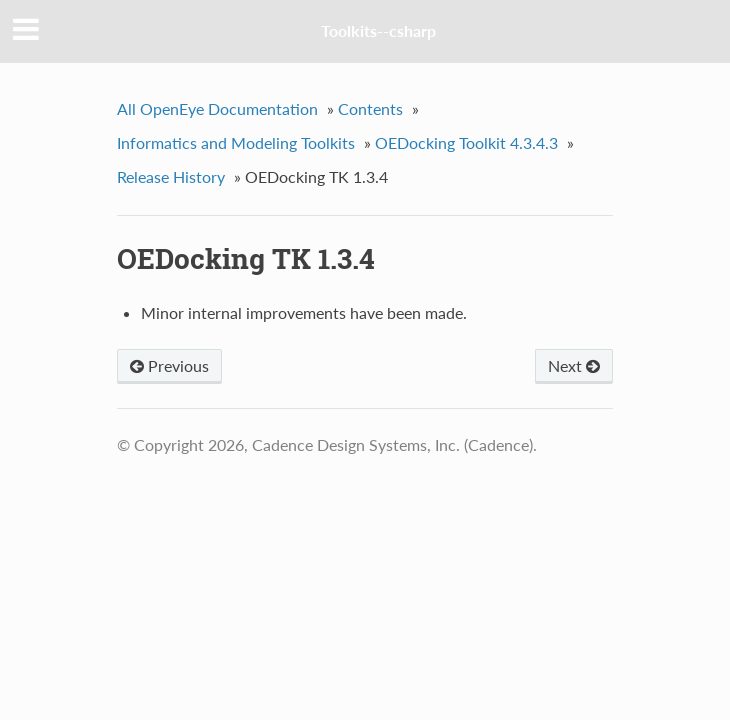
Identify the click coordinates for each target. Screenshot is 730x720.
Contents (370, 108)
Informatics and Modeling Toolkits (236, 142)
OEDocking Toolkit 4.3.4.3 (466, 142)
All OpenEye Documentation (217, 108)
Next (574, 365)
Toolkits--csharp (378, 30)
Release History (171, 176)
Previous (169, 365)
